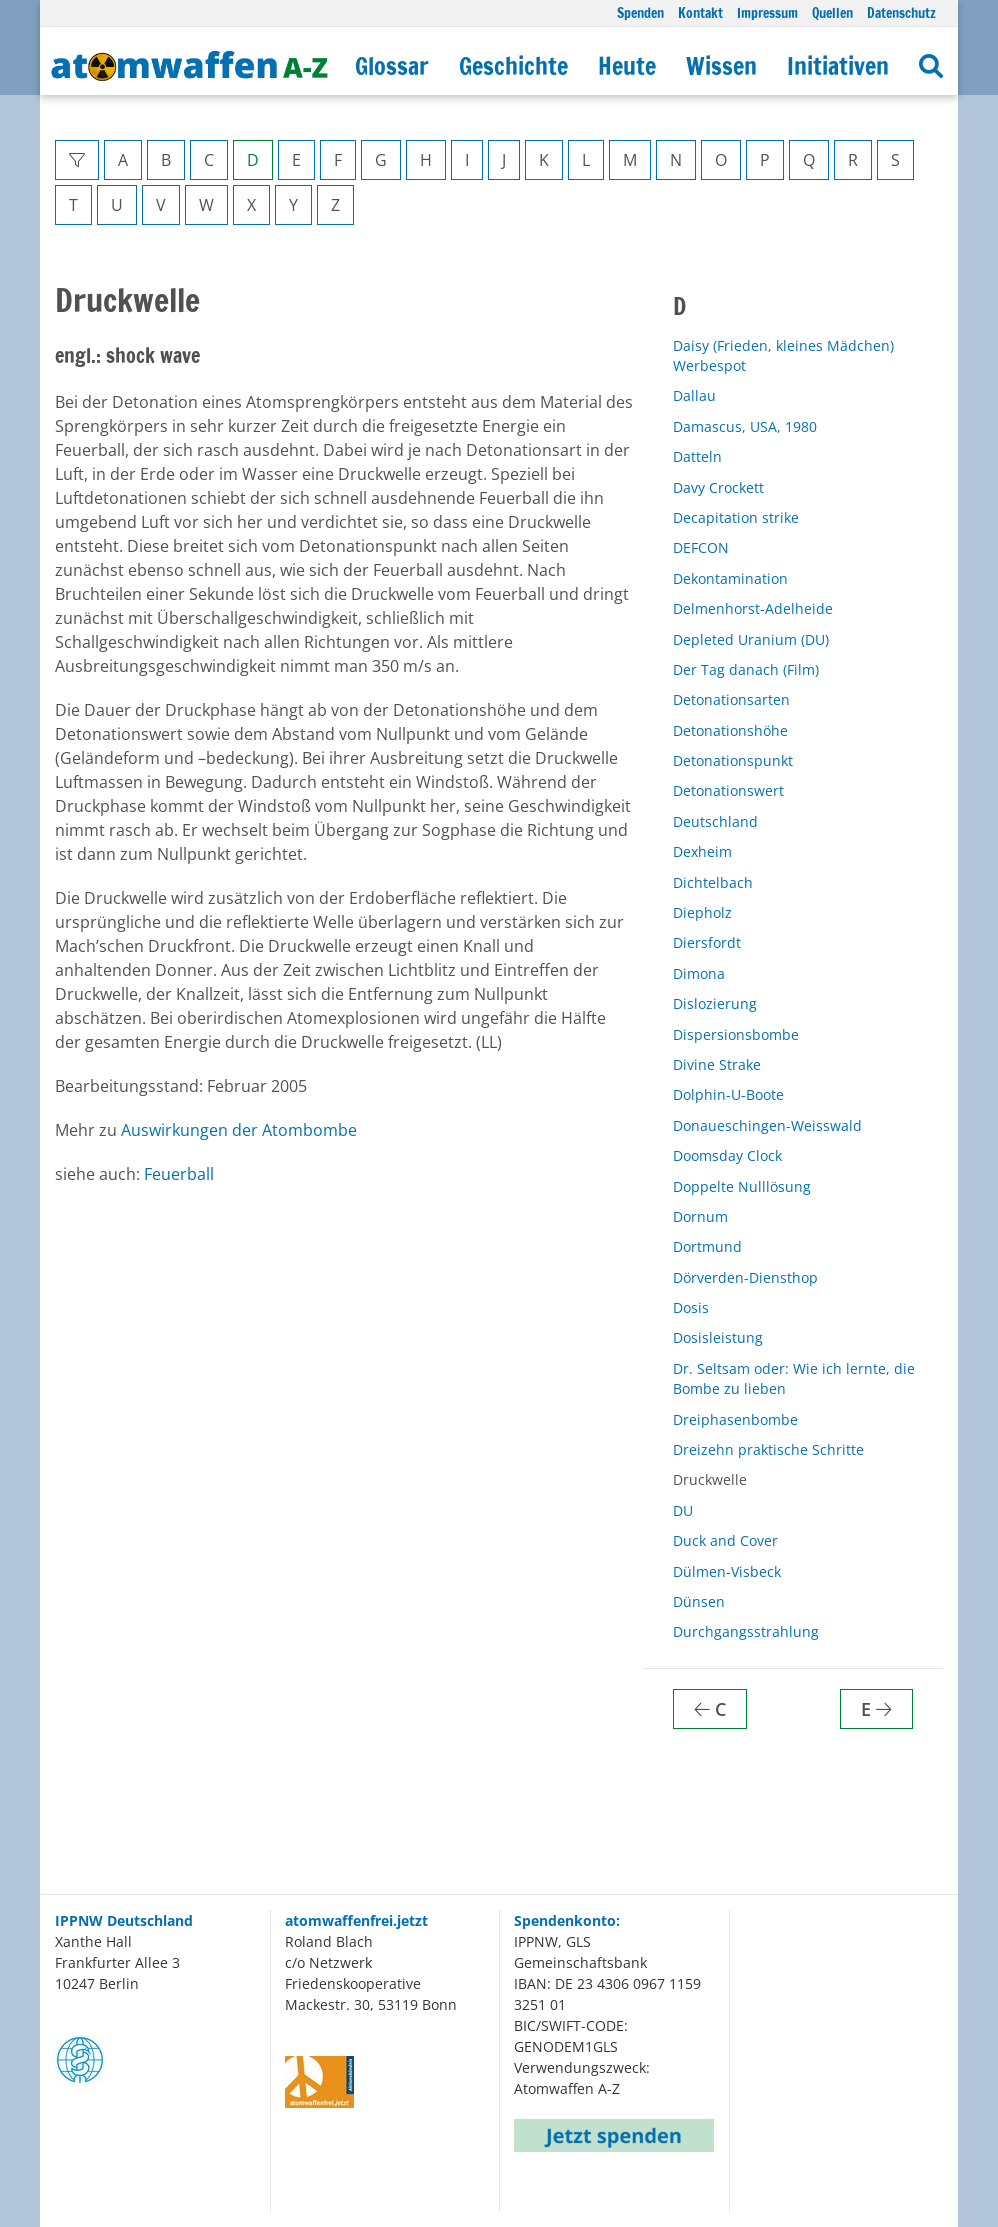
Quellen (832, 12)
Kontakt (700, 12)
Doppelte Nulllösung (742, 1186)
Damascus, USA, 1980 (745, 426)
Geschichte (513, 66)
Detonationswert (728, 790)
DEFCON (701, 547)
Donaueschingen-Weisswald (767, 1125)
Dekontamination (730, 578)
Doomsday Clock (727, 1155)
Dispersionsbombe (736, 1034)
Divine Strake (717, 1064)
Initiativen (838, 66)
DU (683, 1510)
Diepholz (702, 912)
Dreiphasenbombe (735, 1419)
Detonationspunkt (733, 760)
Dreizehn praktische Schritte (768, 1449)
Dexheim (702, 851)
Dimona (699, 973)
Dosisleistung (718, 1337)
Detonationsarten (731, 699)
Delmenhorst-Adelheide (753, 608)
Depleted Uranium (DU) (751, 639)
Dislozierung (715, 1003)
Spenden (640, 12)
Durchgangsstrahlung (746, 1631)
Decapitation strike (736, 517)
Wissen (721, 66)
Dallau (694, 395)
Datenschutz (901, 12)
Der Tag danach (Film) (746, 669)
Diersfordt (707, 942)
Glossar (392, 66)
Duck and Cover (725, 1540)
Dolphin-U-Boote (728, 1094)
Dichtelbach (713, 882)
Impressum (767, 12)
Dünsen (699, 1601)
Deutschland (715, 821)
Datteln (697, 456)
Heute (627, 66)
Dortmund (707, 1246)
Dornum (700, 1216)
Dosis (691, 1307)
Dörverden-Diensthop (745, 1277)
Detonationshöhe (730, 730)
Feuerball (179, 1174)
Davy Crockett (718, 487)
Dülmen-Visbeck (727, 1571)
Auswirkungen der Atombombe (239, 1130)
